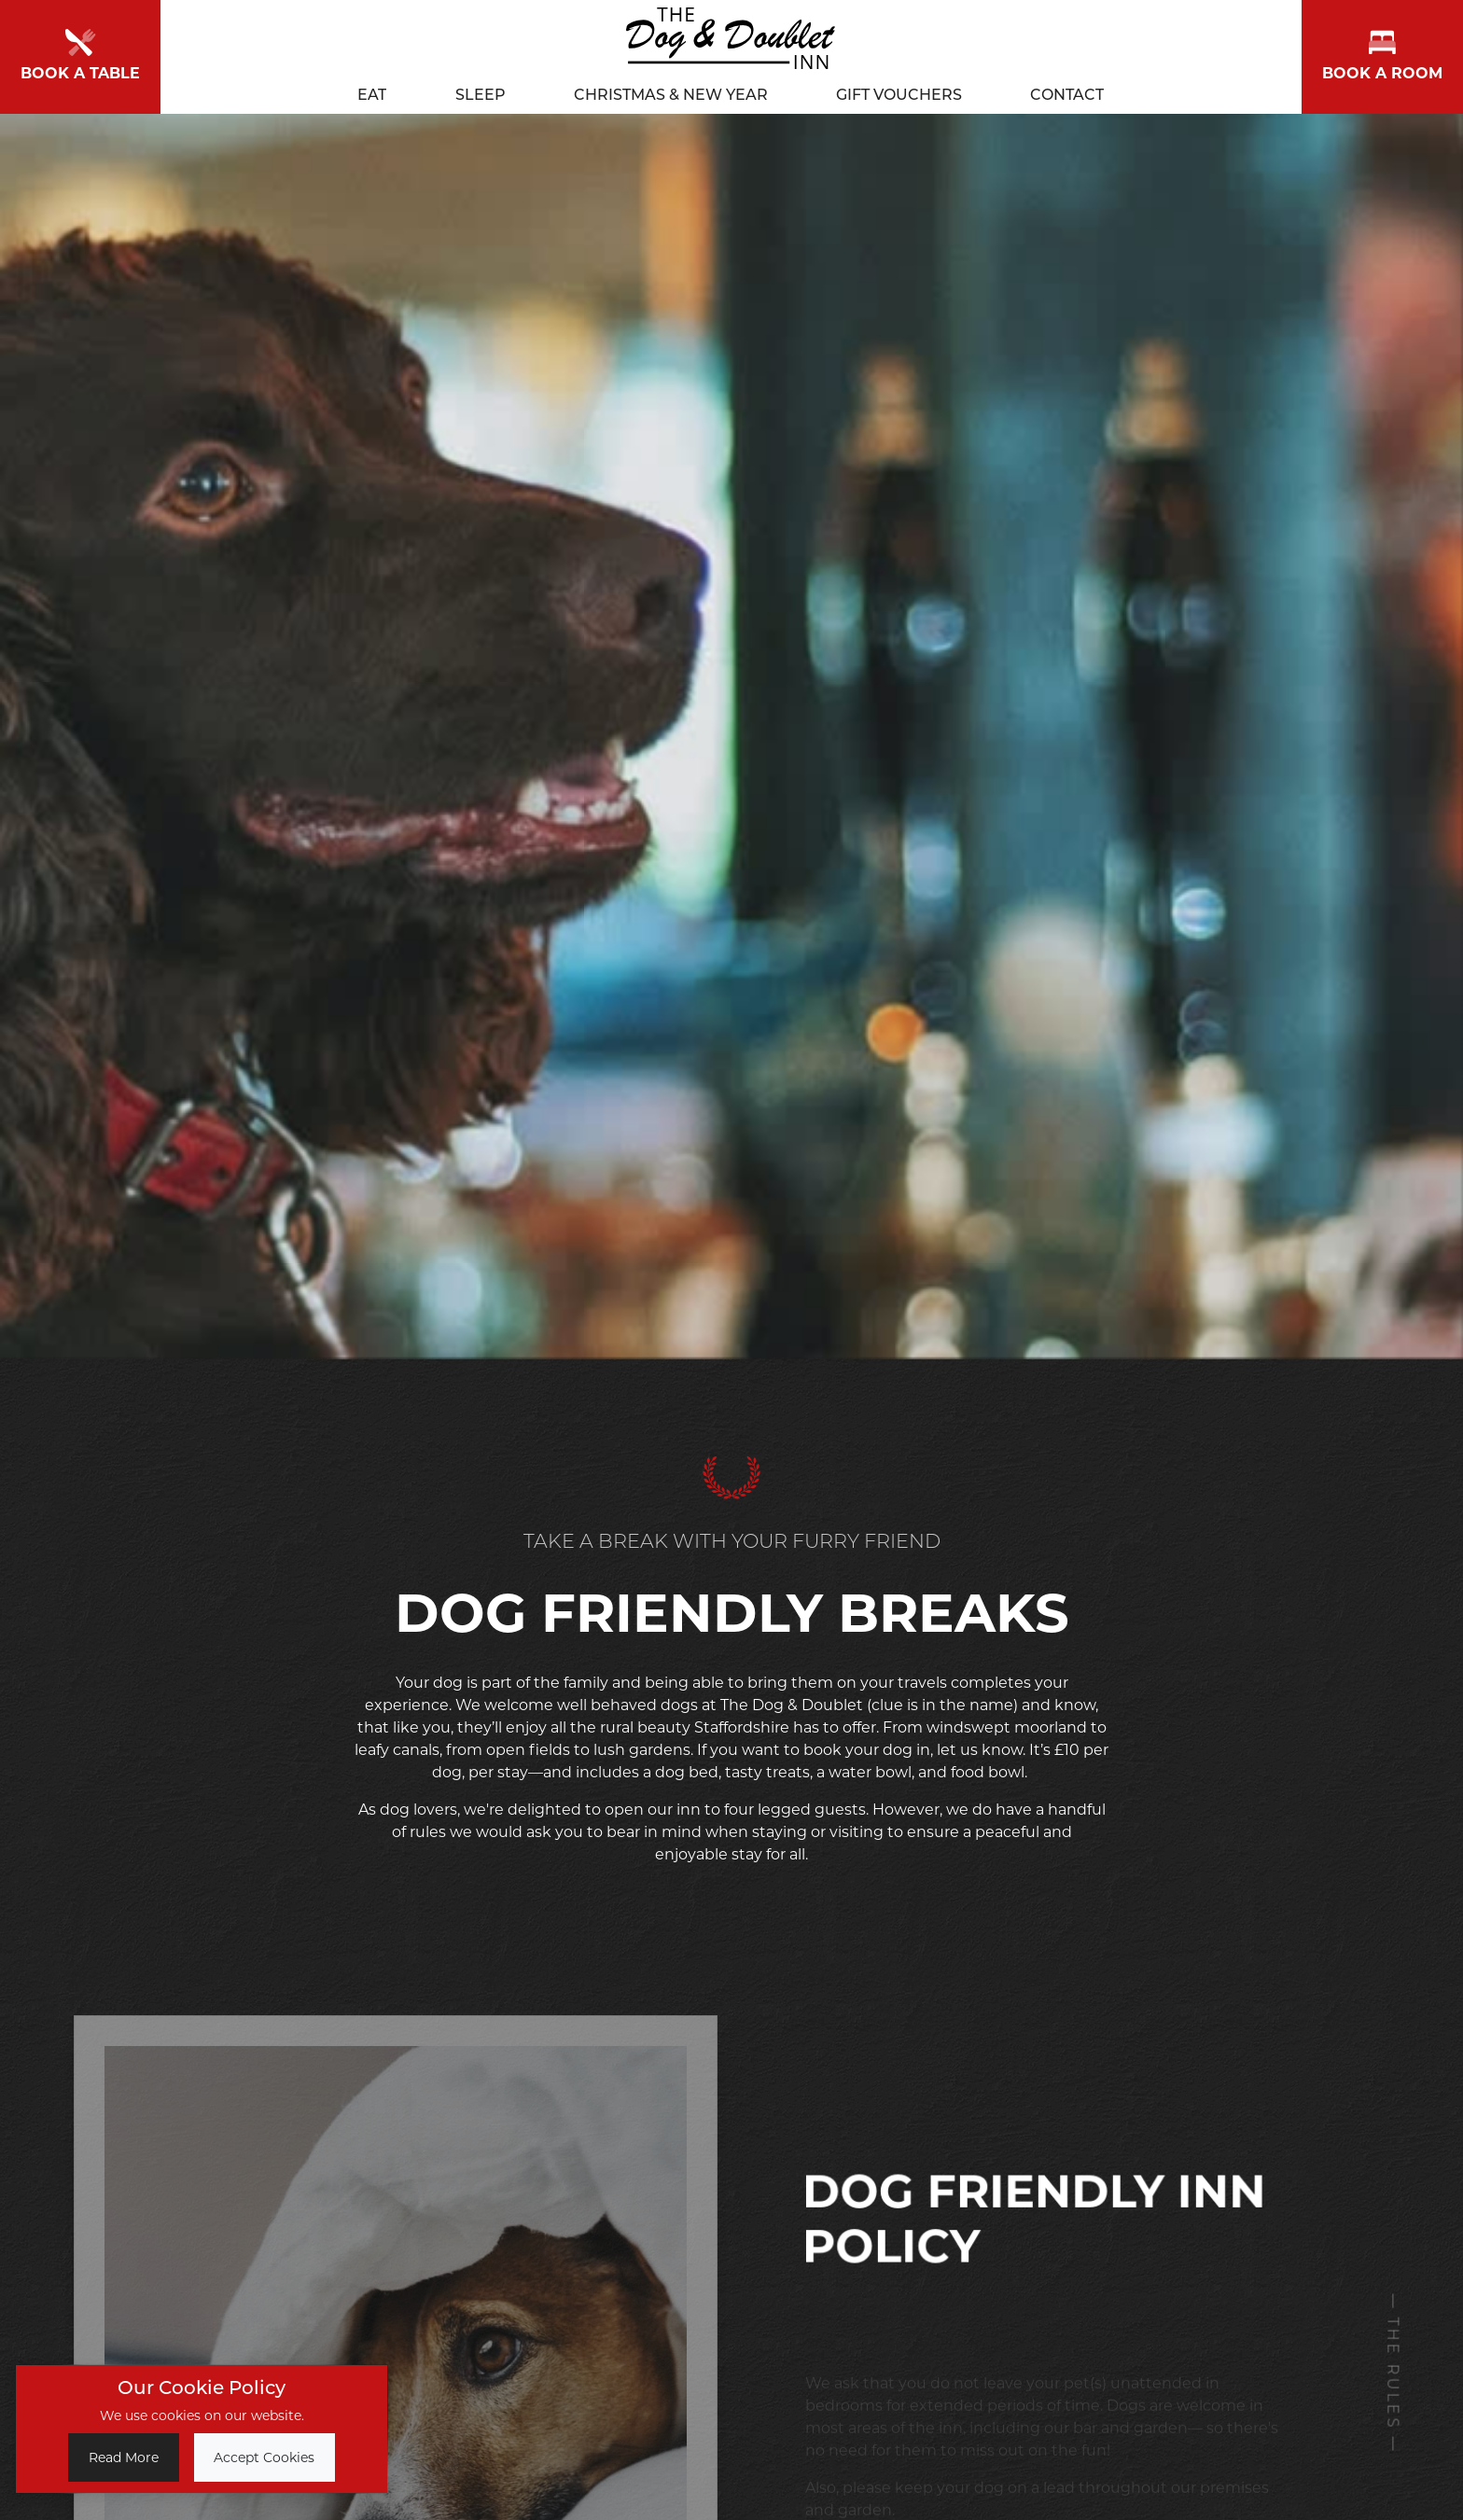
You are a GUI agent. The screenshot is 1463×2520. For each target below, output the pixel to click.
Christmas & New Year (671, 91)
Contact (1067, 91)
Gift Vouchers (899, 91)
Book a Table (80, 54)
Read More (124, 2457)
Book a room (1382, 54)
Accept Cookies (264, 2457)
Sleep (480, 91)
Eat (371, 91)
